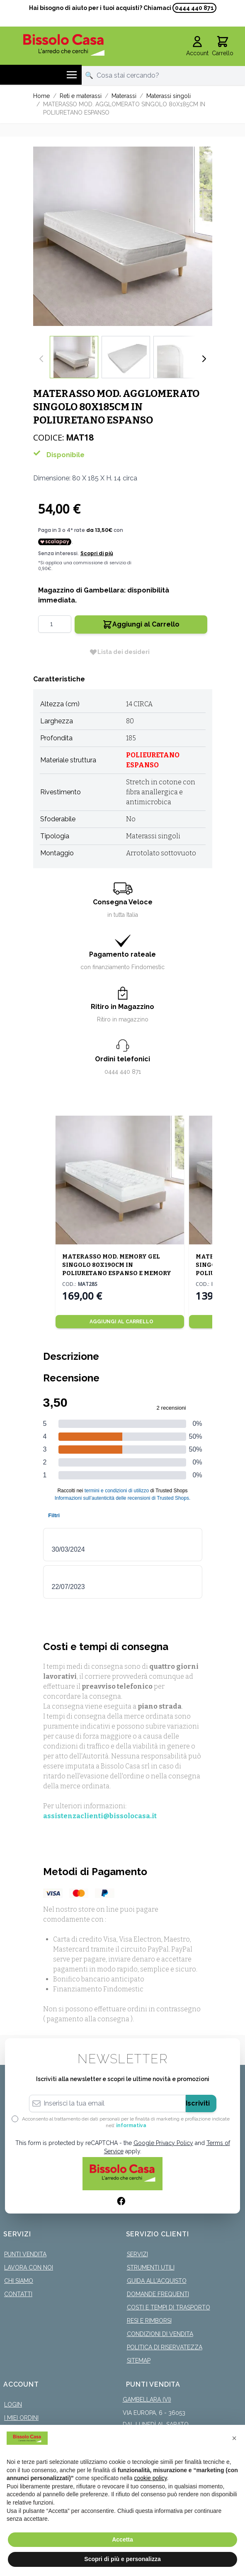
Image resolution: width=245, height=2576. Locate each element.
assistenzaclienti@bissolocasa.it (100, 1816)
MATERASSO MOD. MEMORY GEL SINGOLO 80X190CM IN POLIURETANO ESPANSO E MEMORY (116, 1265)
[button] (234, 2438)
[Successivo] (204, 358)
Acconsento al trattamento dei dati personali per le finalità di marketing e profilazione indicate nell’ (126, 2122)
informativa (131, 2125)
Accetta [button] (122, 2539)
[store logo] (64, 44)
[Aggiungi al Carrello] (120, 1321)
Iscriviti (198, 2103)
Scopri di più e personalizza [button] (122, 2559)
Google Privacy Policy (163, 2143)
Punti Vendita (25, 2254)
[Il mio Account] (197, 46)
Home (41, 96)
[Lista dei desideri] (119, 652)
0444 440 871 (194, 8)
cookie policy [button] (150, 2478)
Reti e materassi (81, 96)
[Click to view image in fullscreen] (122, 236)
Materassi (124, 96)
